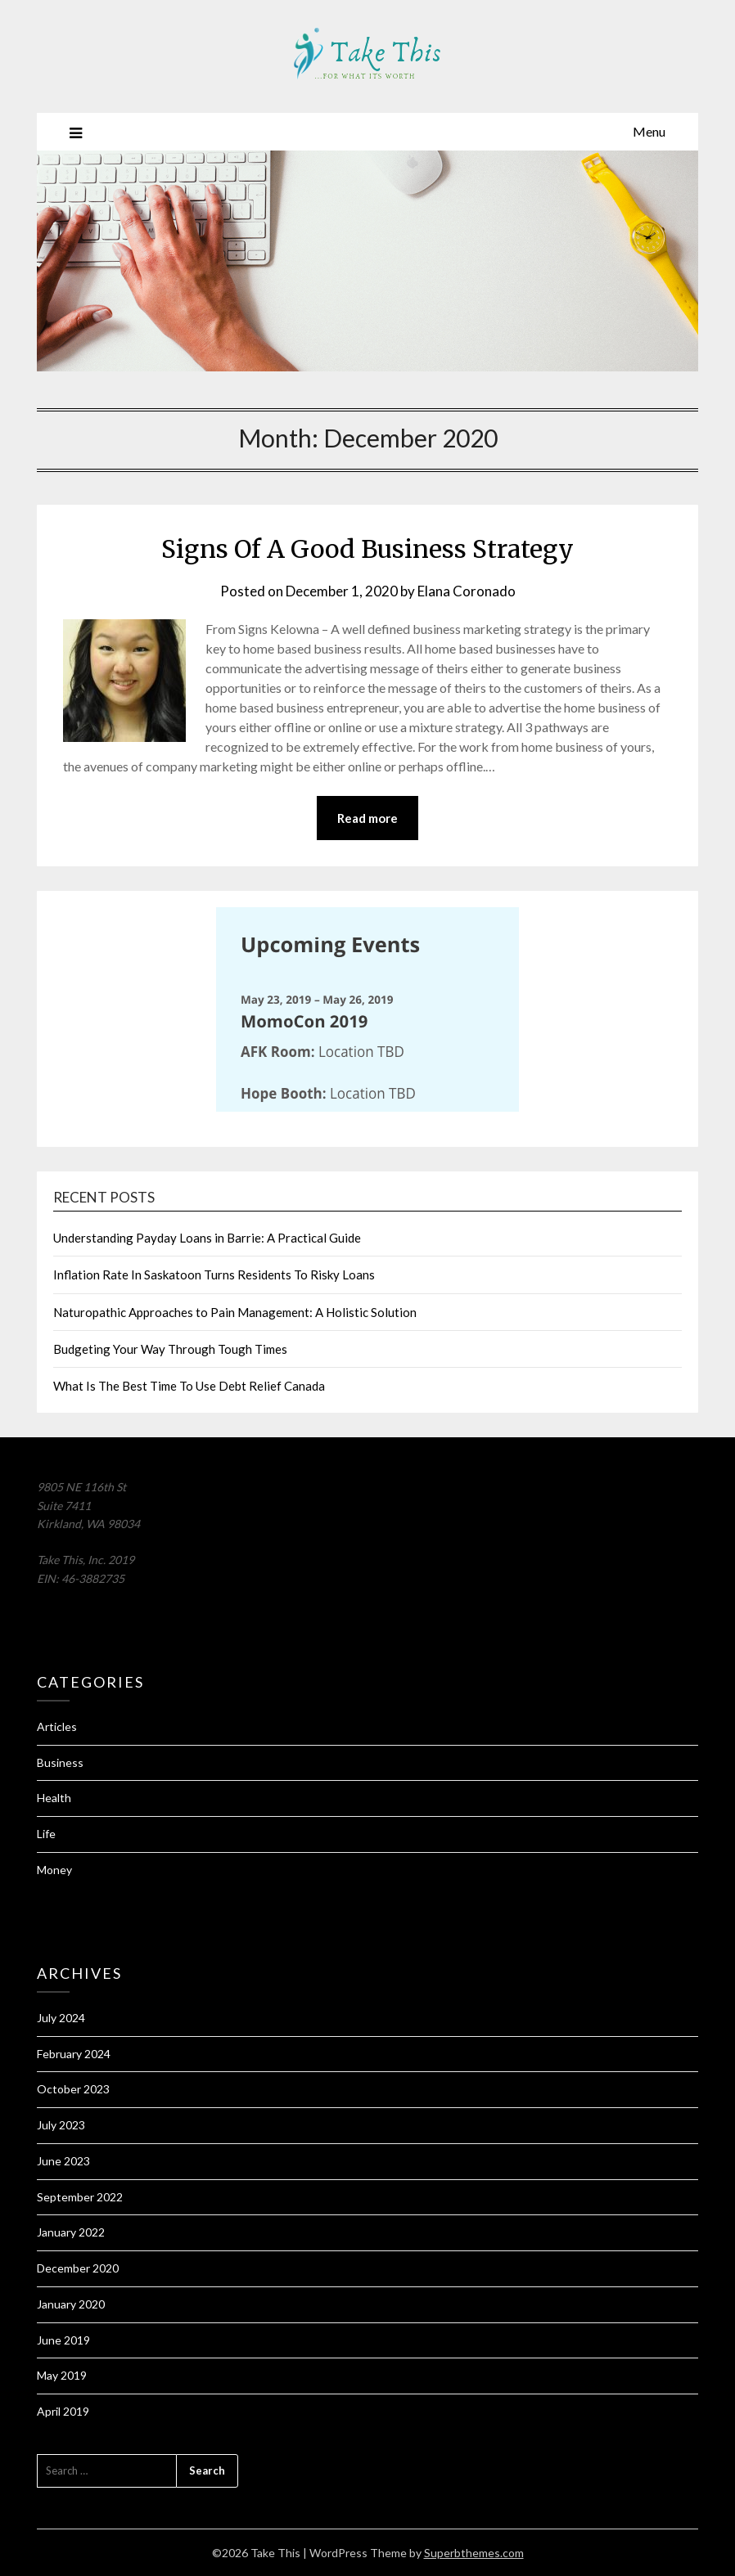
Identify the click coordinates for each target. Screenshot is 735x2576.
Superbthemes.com (474, 2553)
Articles (57, 1726)
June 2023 (63, 2161)
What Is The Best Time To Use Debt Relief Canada (189, 1385)
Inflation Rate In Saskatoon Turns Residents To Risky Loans (214, 1274)
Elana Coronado (466, 591)
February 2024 (73, 2054)
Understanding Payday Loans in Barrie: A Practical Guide (207, 1237)
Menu (649, 131)
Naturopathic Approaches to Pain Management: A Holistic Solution (235, 1312)
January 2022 (71, 2232)
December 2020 (78, 2268)
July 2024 (61, 2018)
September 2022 (80, 2197)
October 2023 (73, 2089)
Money (54, 1870)
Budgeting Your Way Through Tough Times (170, 1349)
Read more (367, 818)
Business (60, 1762)
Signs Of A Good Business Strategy (367, 548)
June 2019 (63, 2340)
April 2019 (63, 2411)
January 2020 (71, 2304)
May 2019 (62, 2375)
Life (46, 1834)
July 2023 (61, 2125)
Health (54, 1798)
